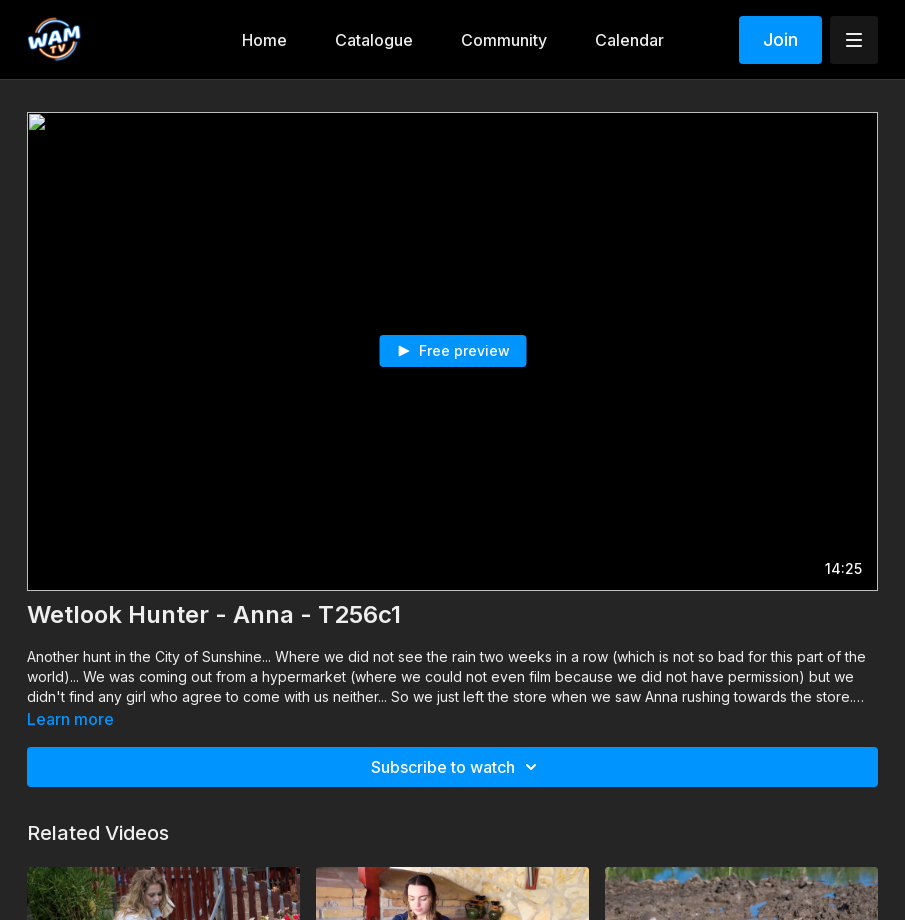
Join (780, 39)
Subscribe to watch (457, 767)
